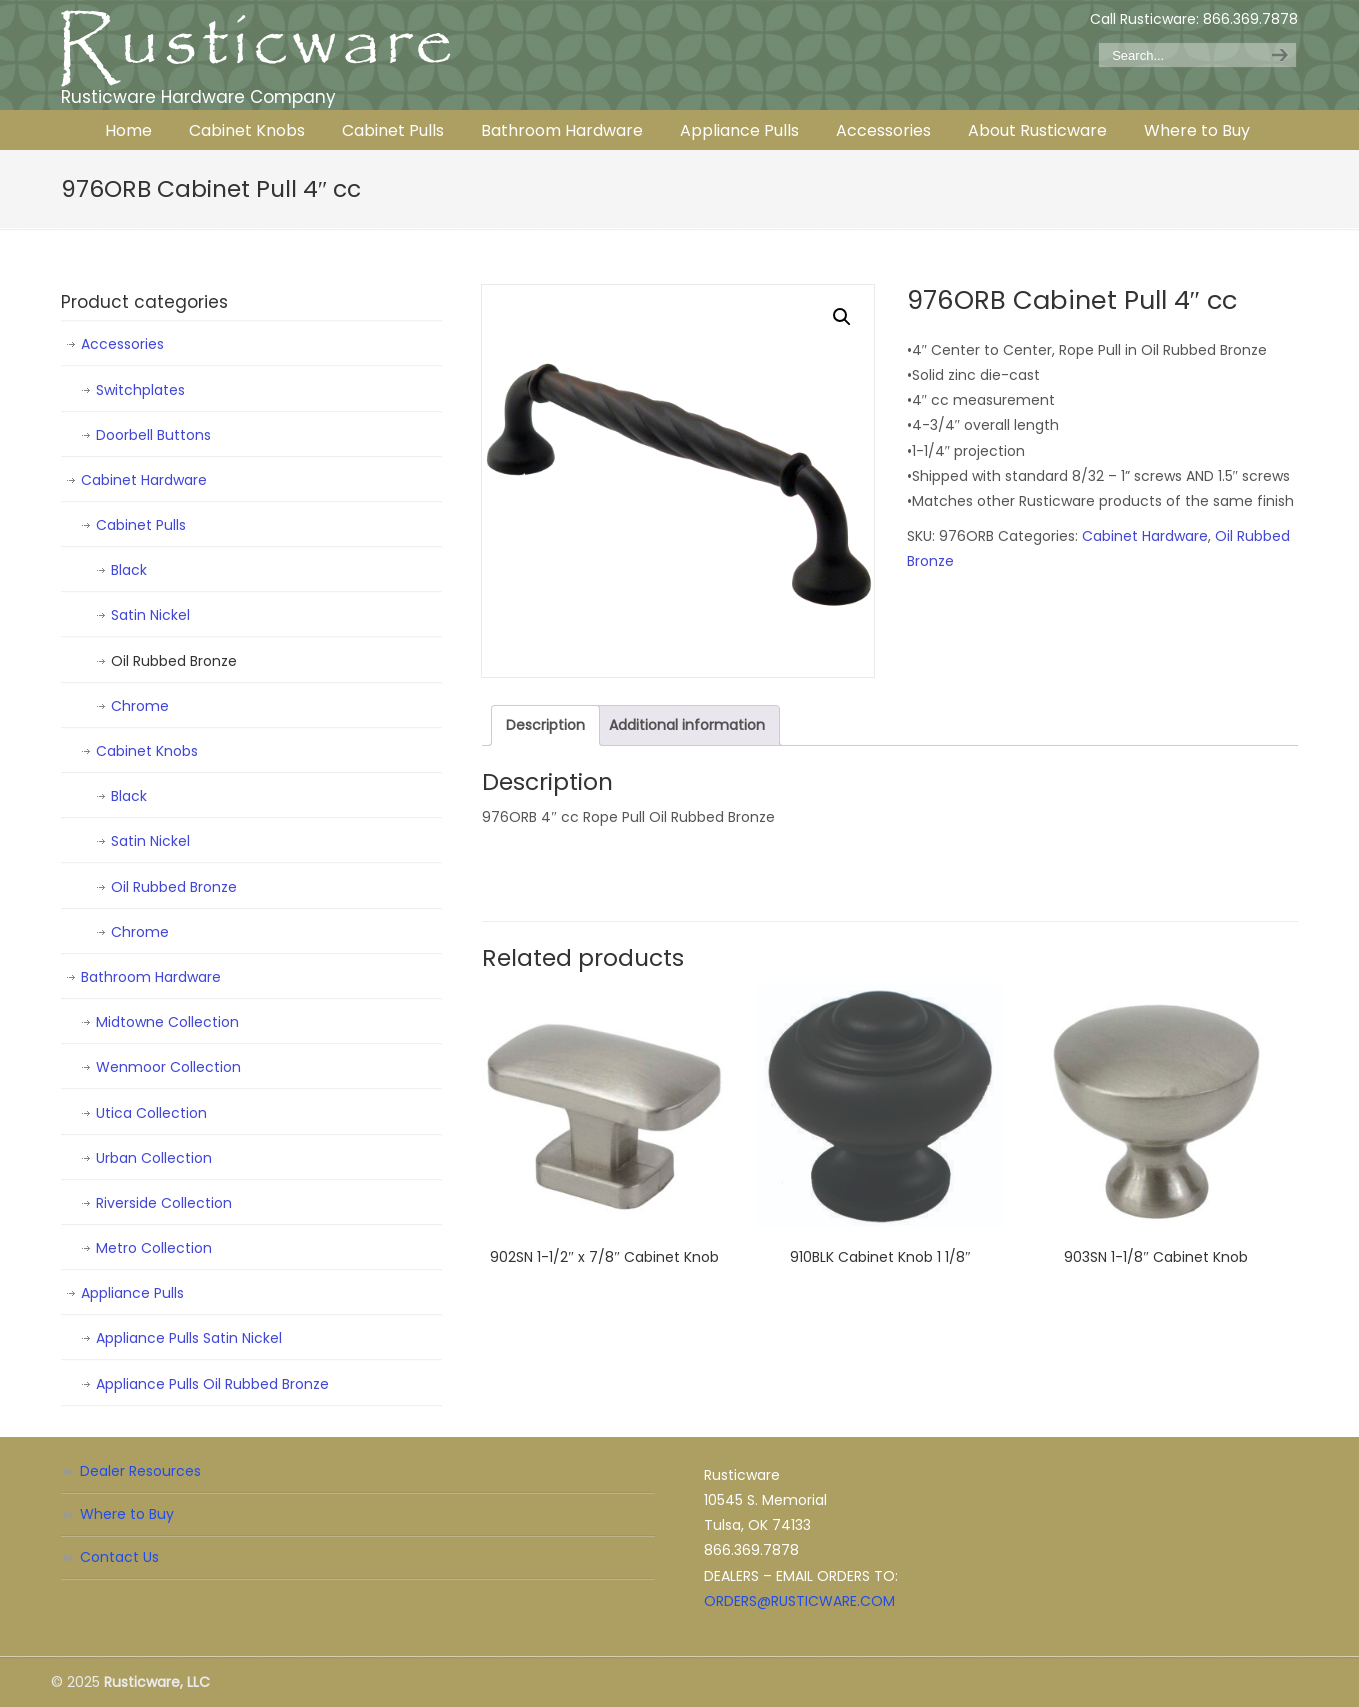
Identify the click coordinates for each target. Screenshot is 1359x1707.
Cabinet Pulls (141, 525)
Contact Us (119, 1557)
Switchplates (140, 390)
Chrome (140, 706)
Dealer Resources (140, 1471)
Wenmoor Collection (168, 1067)
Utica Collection (151, 1113)
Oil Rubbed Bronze (174, 661)
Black (129, 570)
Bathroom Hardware (151, 977)
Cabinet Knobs (147, 751)
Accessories (122, 344)
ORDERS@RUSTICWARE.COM (799, 1601)
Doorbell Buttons (153, 435)
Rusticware (256, 48)
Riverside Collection (164, 1203)
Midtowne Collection (167, 1022)
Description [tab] (545, 725)
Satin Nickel (150, 615)
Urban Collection (154, 1158)
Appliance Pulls (132, 1293)
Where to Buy (127, 1514)
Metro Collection (154, 1248)
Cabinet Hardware (1145, 536)
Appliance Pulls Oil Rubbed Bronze (212, 1384)
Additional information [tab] (687, 725)
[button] (842, 317)
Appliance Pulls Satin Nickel (189, 1338)
